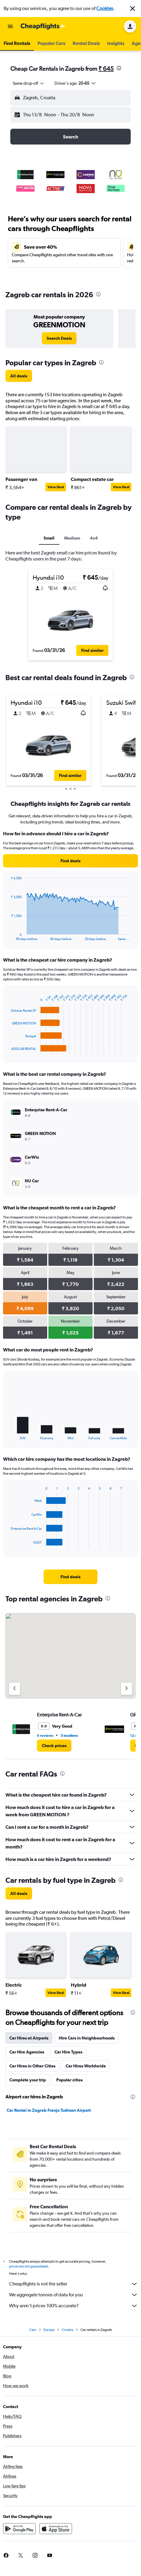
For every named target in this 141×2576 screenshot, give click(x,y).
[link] (59, 338)
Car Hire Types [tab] (68, 2052)
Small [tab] (49, 538)
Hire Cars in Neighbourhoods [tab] (87, 2038)
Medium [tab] (72, 538)
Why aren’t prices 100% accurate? (73, 2305)
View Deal (56, 487)
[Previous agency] (14, 1689)
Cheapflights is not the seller (73, 2284)
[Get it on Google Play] (19, 2528)
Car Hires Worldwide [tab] (86, 2065)
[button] (132, 8)
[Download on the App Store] (55, 2528)
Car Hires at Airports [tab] (28, 2038)
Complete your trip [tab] (27, 2079)
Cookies (104, 8)
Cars (32, 2330)
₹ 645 (106, 68)
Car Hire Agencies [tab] (26, 2052)
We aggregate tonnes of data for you (73, 2294)
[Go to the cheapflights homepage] (43, 26)
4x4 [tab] (94, 538)
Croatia (67, 2330)
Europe (49, 2330)
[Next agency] (126, 1689)
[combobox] (28, 83)
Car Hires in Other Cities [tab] (32, 2065)
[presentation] (119, 68)
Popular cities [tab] (69, 2079)
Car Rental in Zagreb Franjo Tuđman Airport (49, 2110)
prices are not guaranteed (28, 2266)
